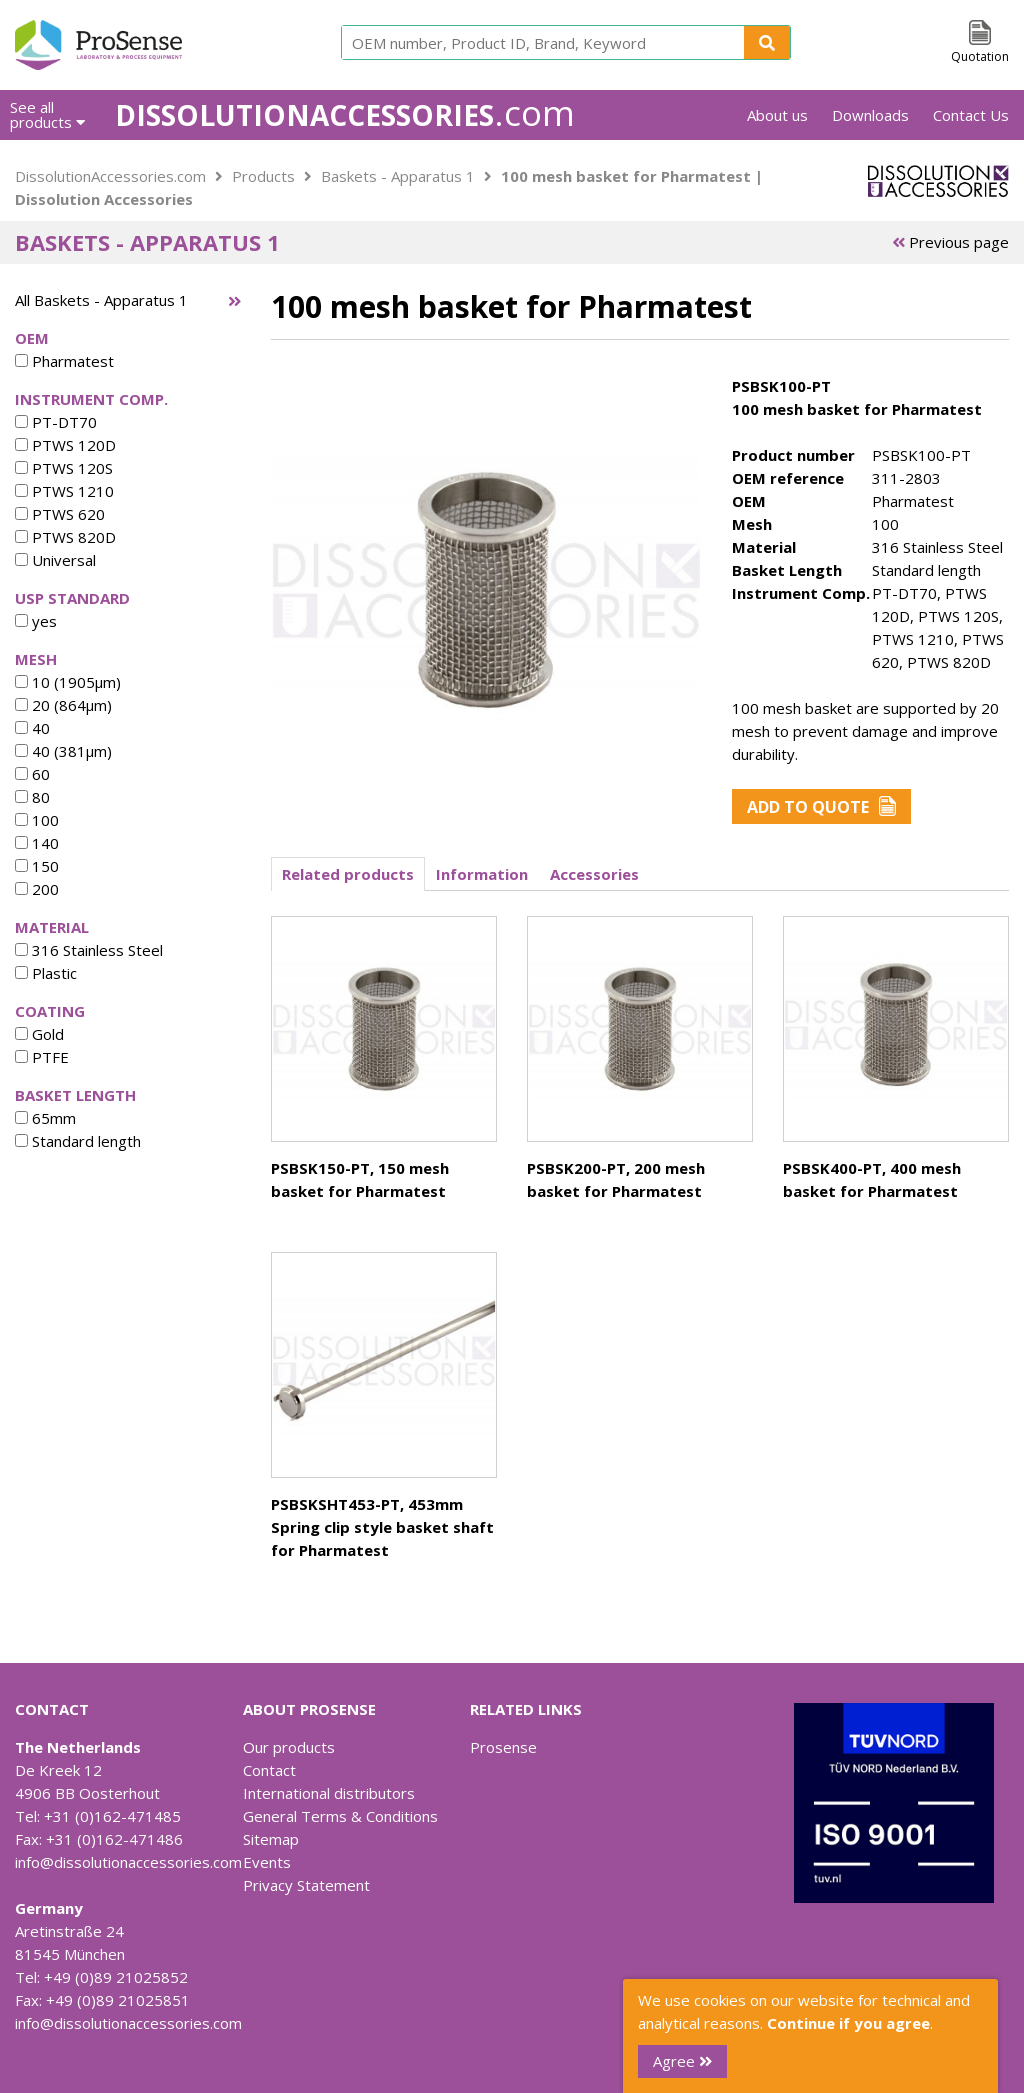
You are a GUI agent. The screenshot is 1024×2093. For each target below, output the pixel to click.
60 (32, 774)
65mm (45, 1118)
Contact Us (971, 115)
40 (32, 728)
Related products (348, 874)
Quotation (980, 56)
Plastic (46, 973)
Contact (269, 1770)
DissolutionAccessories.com (110, 176)
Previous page (950, 242)
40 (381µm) (63, 751)
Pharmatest (64, 361)
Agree (682, 2061)
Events (267, 1862)
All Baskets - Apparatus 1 (101, 300)
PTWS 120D (65, 445)
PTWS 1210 (64, 491)
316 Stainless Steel (89, 950)
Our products (289, 1747)
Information (482, 874)
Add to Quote (821, 807)
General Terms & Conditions (340, 1816)
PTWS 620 (60, 514)
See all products (47, 114)
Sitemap (271, 1839)
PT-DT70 (56, 422)
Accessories (594, 874)
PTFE (42, 1057)
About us (777, 115)
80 (32, 797)
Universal (55, 560)
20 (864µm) (63, 705)
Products (263, 176)
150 (37, 866)
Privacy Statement (306, 1885)
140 (37, 843)
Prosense (503, 1747)
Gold (39, 1034)
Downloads (870, 115)
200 (37, 889)
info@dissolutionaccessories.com (128, 1862)
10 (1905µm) (68, 682)
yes (36, 621)
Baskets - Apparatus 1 (398, 176)
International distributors (329, 1793)
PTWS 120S (64, 468)
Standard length (78, 1141)
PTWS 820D (65, 537)
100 (37, 820)
